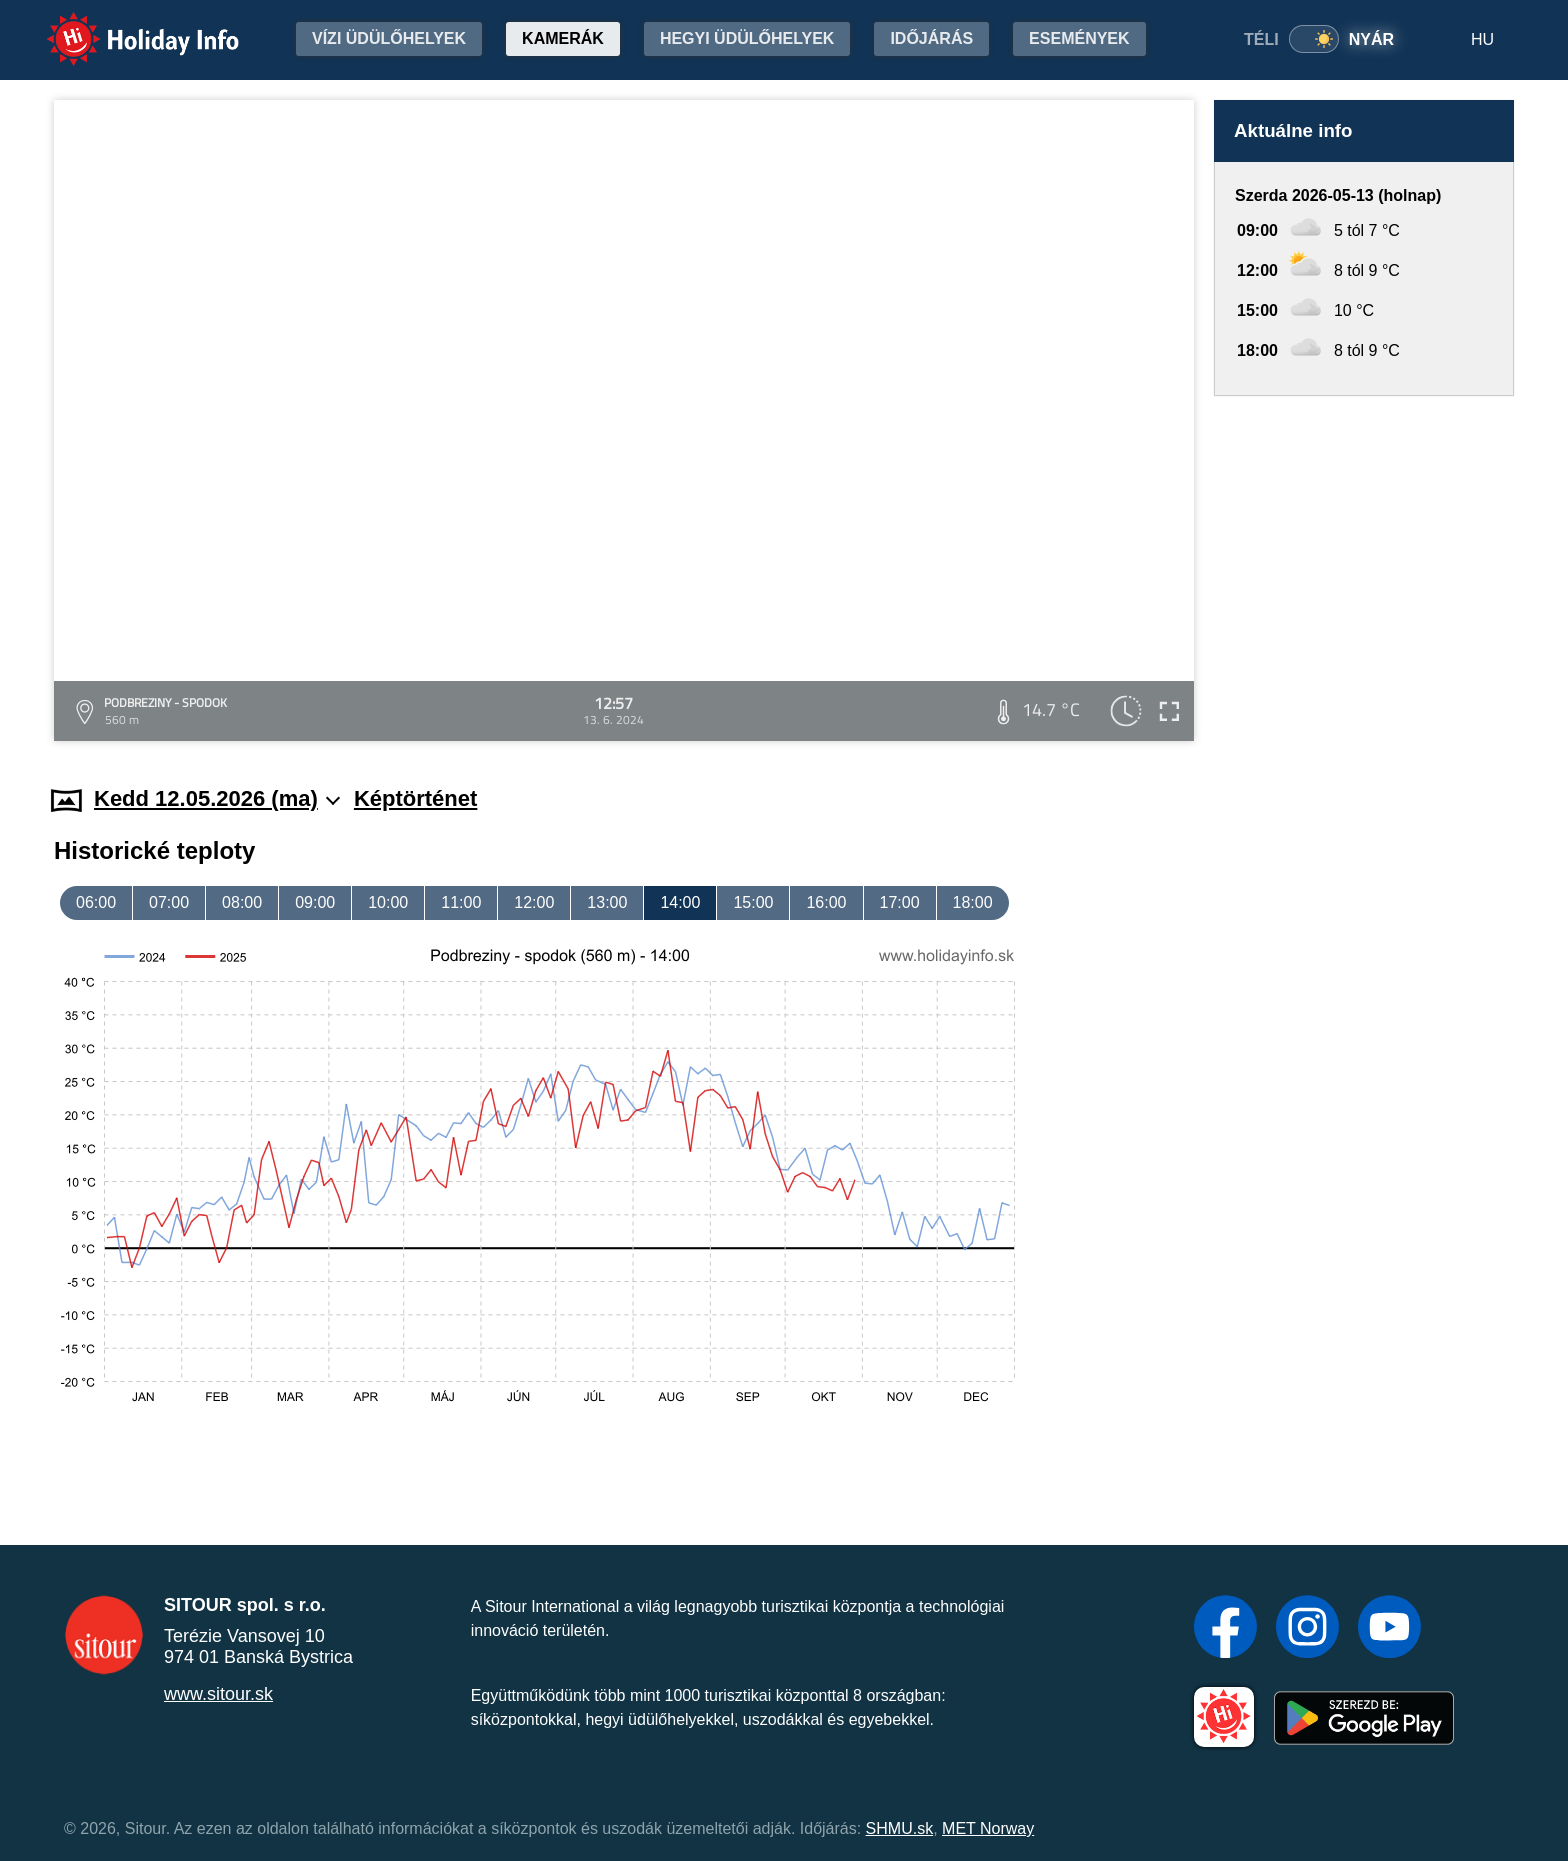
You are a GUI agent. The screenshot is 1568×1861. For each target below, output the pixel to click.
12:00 (534, 902)
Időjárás (931, 38)
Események (1079, 38)
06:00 (96, 902)
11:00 (461, 902)
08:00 (242, 902)
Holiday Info (124, 25)
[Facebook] (1225, 1629)
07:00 (169, 902)
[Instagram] (1307, 1629)
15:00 (753, 902)
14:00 (680, 902)
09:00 (315, 902)
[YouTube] (1389, 1629)
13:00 (607, 902)
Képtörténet (415, 798)
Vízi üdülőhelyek (389, 38)
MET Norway (988, 1828)
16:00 (826, 902)
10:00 (388, 902)
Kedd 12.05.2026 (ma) (217, 798)
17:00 (900, 902)
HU (1482, 39)
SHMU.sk (900, 1828)
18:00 (973, 902)
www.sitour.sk (218, 1694)
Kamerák (563, 38)
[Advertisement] (1364, 571)
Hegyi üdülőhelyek (747, 38)
